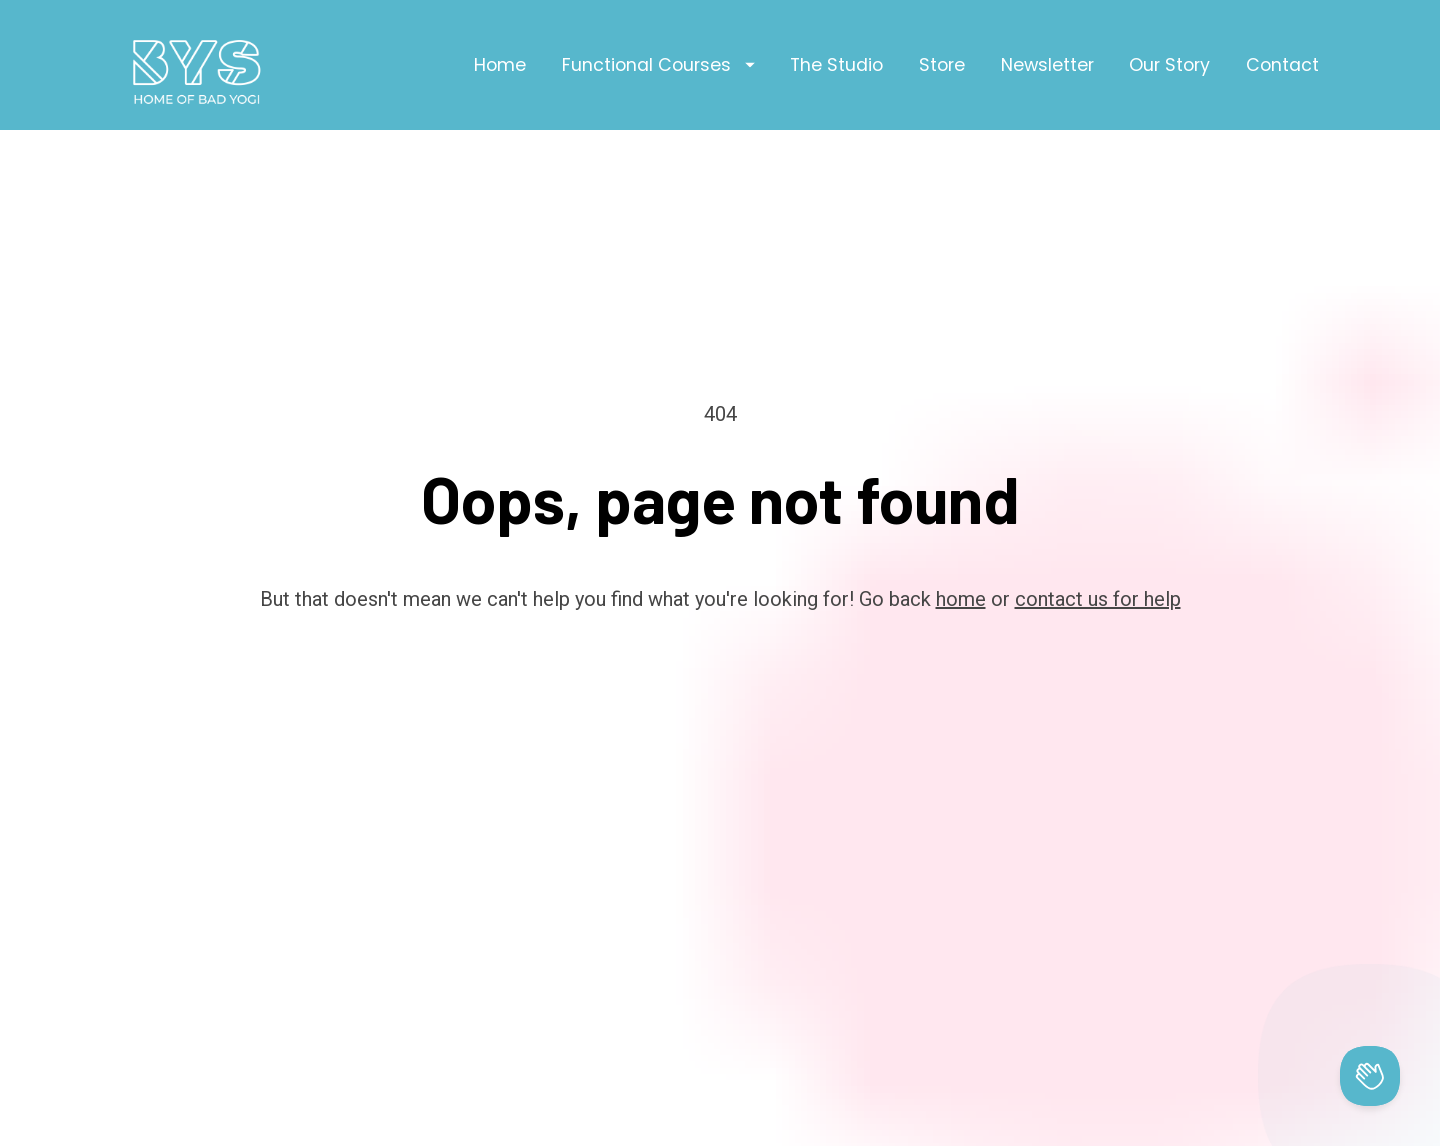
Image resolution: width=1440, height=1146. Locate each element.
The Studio (836, 65)
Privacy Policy (848, 1126)
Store (942, 65)
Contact (1282, 65)
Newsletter (1047, 65)
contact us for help (1098, 528)
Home (500, 65)
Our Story (1169, 65)
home (961, 528)
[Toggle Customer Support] (1370, 1076)
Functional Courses (658, 65)
